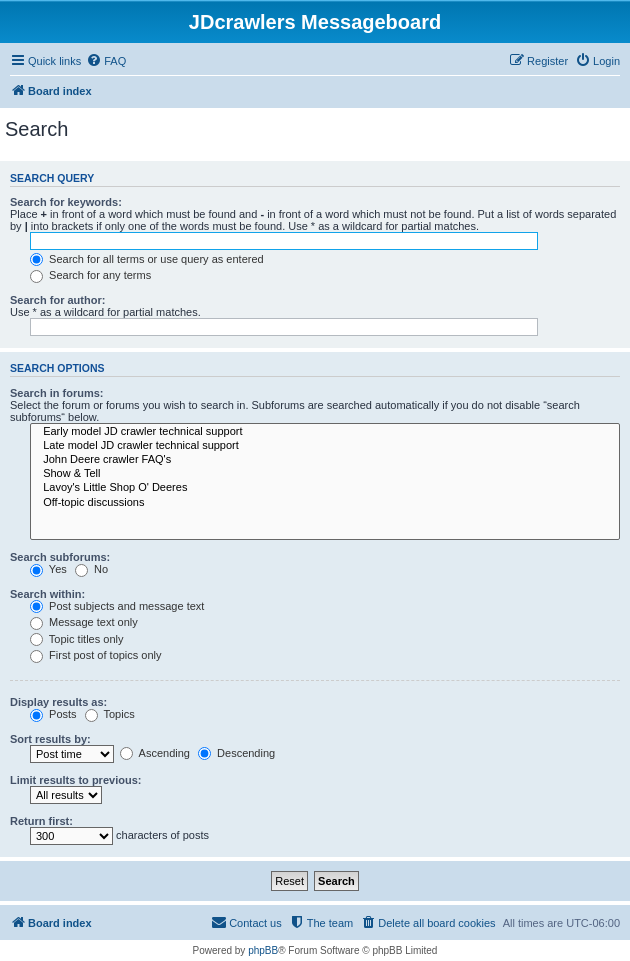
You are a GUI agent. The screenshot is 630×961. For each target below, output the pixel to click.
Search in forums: (57, 393)
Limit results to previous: (75, 780)
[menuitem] (106, 61)
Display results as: (58, 702)
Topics (110, 714)
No (91, 569)
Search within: (47, 594)
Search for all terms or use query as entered (147, 259)
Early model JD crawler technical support (325, 432)
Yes (48, 569)
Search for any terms (90, 275)
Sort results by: (50, 739)
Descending (236, 753)
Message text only (84, 622)
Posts (53, 714)
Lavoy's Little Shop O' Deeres (325, 488)
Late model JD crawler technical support (325, 446)
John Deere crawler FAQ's (325, 460)
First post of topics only (96, 655)
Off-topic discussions (325, 503)
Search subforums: (60, 557)
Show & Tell (325, 474)
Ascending (155, 753)
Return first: (41, 821)
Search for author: (57, 300)
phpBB (263, 950)
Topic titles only (76, 639)
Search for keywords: (66, 202)
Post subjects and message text (117, 606)
